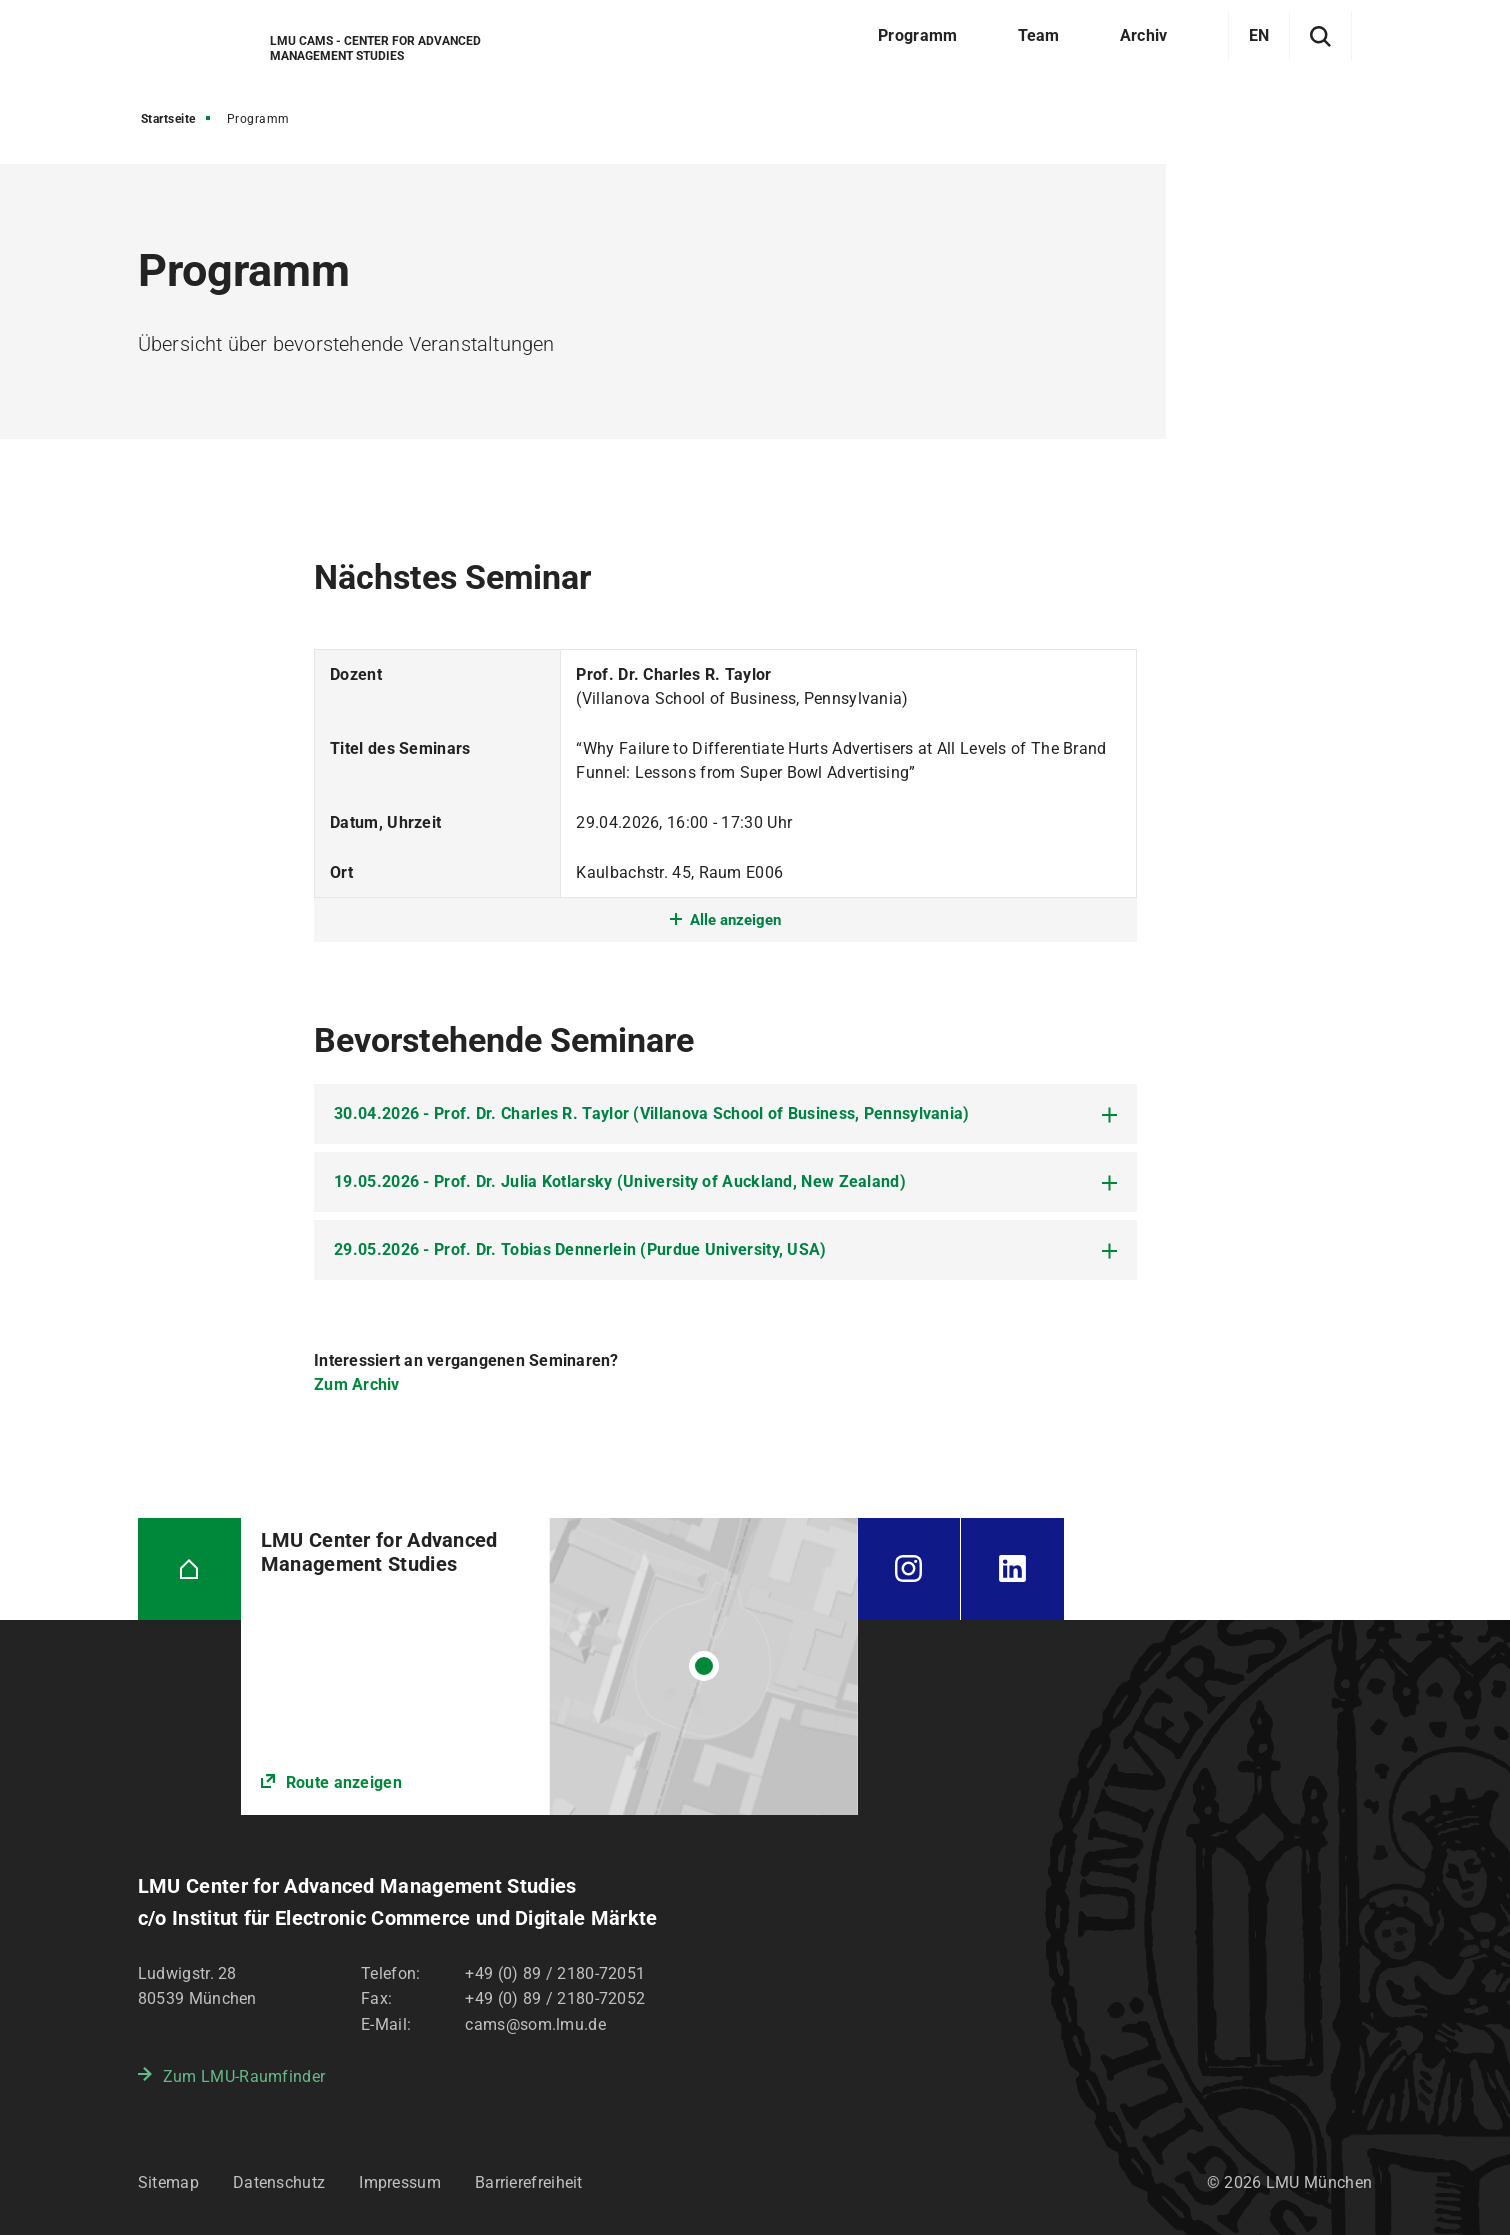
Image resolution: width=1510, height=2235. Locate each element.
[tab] (725, 1114)
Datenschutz (279, 2182)
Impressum (400, 2182)
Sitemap (168, 2182)
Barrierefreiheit (529, 2182)
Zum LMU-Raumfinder (244, 2076)
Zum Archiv (357, 1384)
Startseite (168, 119)
